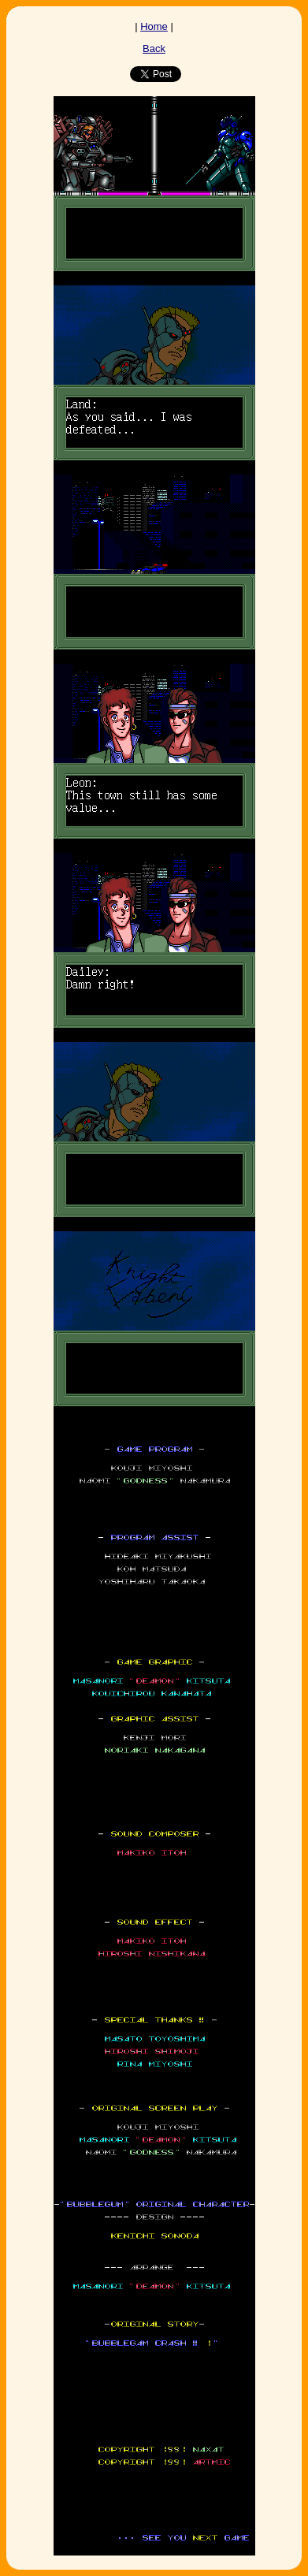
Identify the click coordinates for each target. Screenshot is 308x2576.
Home (154, 26)
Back (154, 48)
